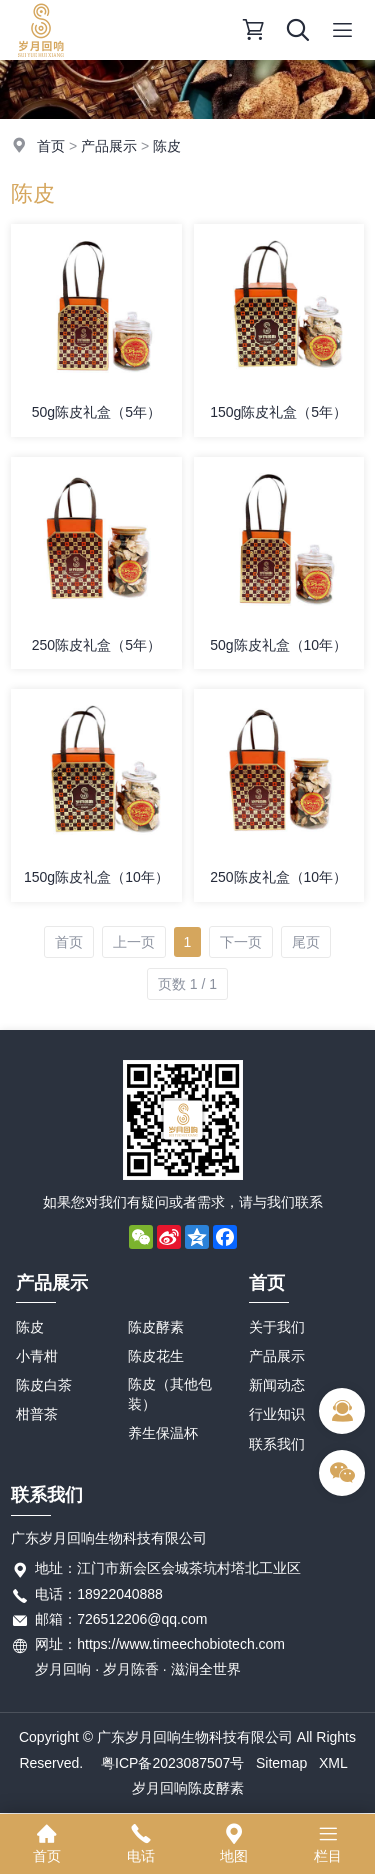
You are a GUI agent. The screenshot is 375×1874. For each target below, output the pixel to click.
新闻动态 (277, 1385)
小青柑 (37, 1356)
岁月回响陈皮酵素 (188, 1788)
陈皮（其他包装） (170, 1394)
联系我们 (277, 1444)
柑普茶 (37, 1414)
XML (333, 1763)
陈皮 (167, 146)
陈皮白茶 (44, 1385)
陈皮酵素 (156, 1327)
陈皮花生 (156, 1356)
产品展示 (109, 146)
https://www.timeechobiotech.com (181, 1644)
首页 (51, 146)
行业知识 (277, 1414)
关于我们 (277, 1327)
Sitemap (281, 1763)
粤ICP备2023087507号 (172, 1763)
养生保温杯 (163, 1433)
